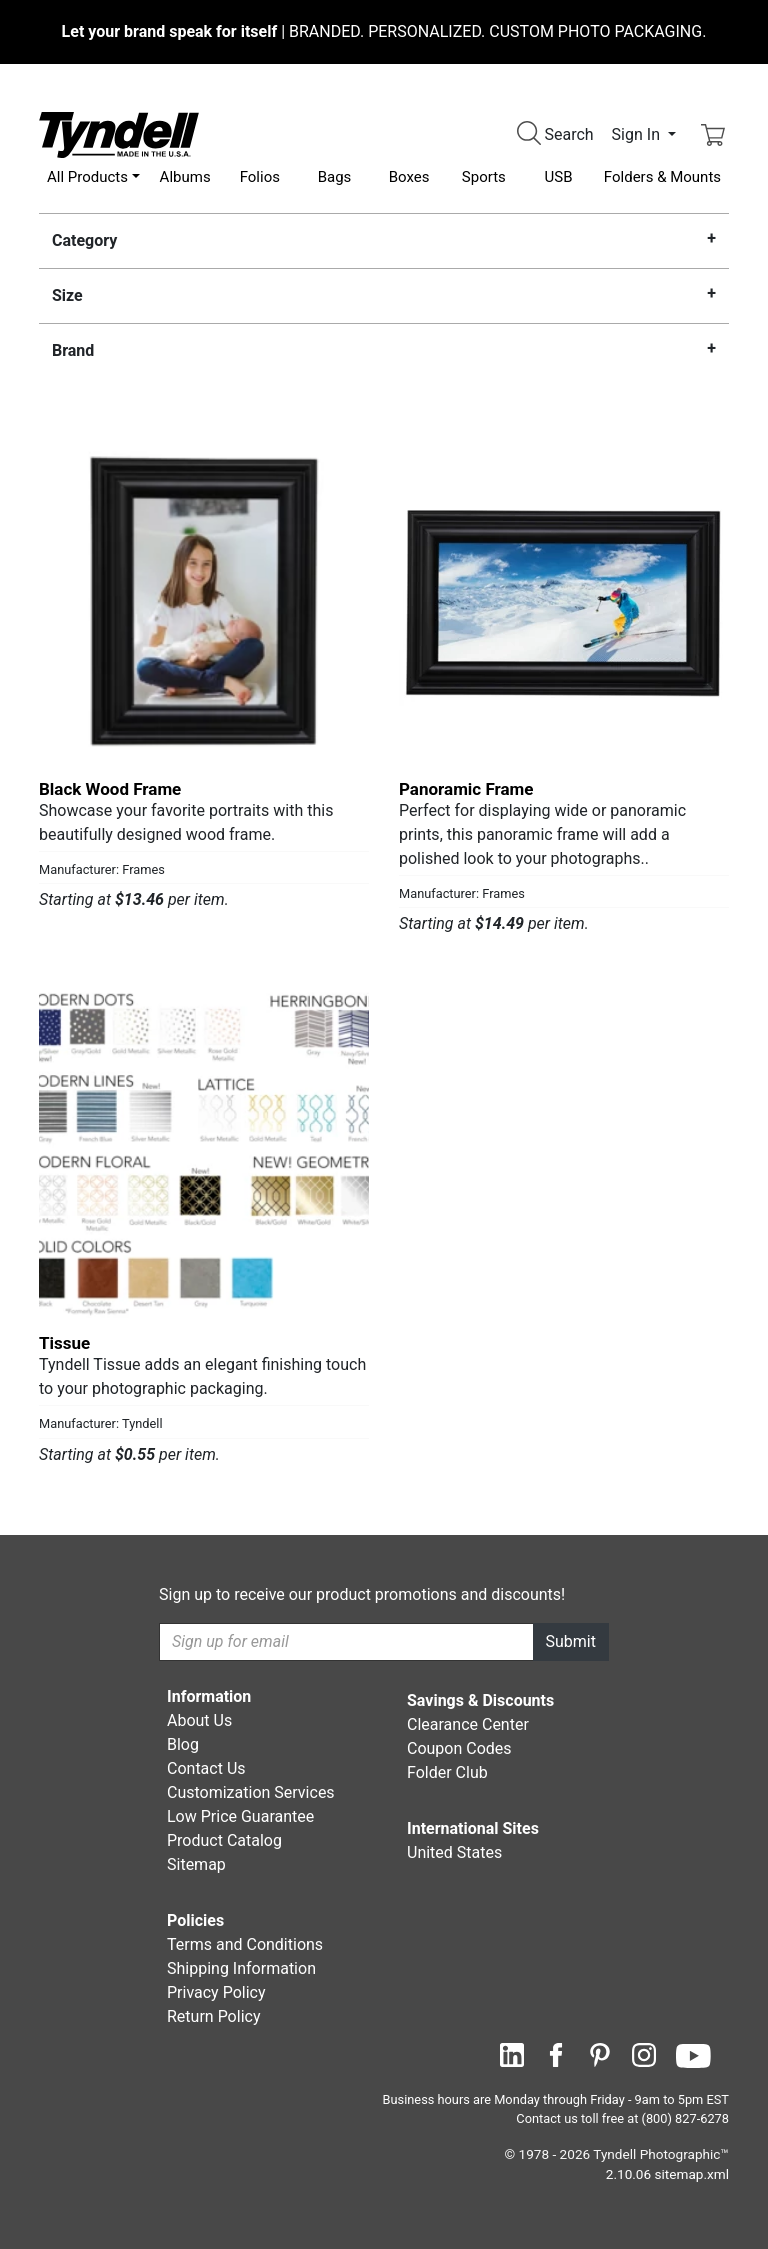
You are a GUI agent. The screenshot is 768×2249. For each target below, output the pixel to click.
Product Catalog (224, 1840)
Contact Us (206, 1768)
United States (454, 1852)
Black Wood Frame (110, 789)
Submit (571, 1641)
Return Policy (213, 2016)
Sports (484, 177)
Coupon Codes (459, 1748)
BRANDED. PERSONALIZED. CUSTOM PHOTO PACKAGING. (384, 31)
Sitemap (196, 1864)
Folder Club (447, 1772)
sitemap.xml (692, 2174)
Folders (662, 177)
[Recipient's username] (346, 1642)
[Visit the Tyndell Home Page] (119, 133)
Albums (185, 177)
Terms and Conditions (245, 1944)
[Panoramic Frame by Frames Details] (564, 599)
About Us (199, 1720)
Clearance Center (468, 1724)
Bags (335, 177)
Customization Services (251, 1792)
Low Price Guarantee (240, 1816)
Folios (260, 177)
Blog (183, 1744)
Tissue (64, 1343)
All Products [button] (87, 177)
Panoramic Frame (466, 789)
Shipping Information (241, 1968)
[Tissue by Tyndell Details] (204, 1153)
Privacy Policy (216, 1992)
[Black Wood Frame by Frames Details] (204, 599)
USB (559, 177)
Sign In (638, 134)
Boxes (409, 177)
